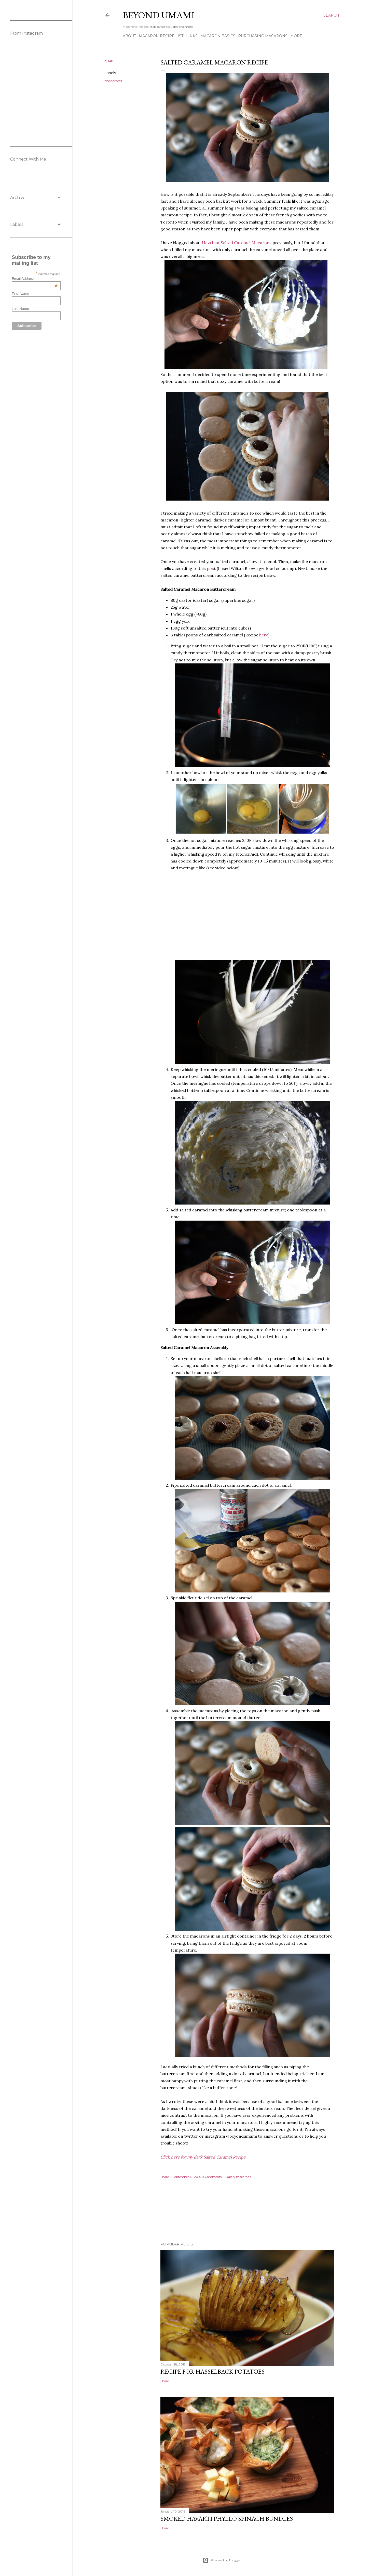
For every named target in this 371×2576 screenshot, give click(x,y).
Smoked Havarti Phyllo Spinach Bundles (226, 2518)
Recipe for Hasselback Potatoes (212, 2371)
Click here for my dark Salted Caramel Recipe (203, 2157)
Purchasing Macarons (262, 36)
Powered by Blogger (222, 2560)
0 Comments (212, 2177)
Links (192, 36)
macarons (113, 81)
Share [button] (109, 60)
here (263, 634)
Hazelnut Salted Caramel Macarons (236, 242)
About (129, 36)
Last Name (20, 309)
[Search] (331, 15)
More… (297, 36)
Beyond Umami (159, 15)
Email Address (35, 279)
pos (210, 568)
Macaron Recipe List (161, 36)
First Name (20, 294)
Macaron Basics (217, 36)
